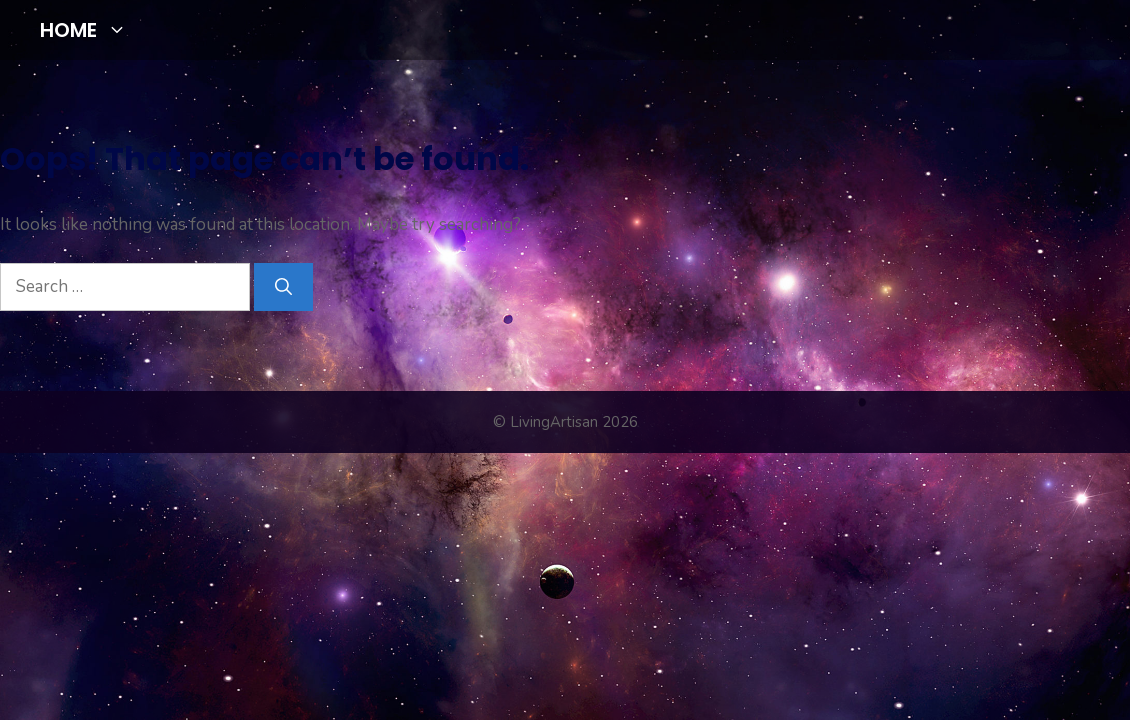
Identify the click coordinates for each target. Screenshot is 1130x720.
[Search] (283, 287)
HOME (91, 30)
